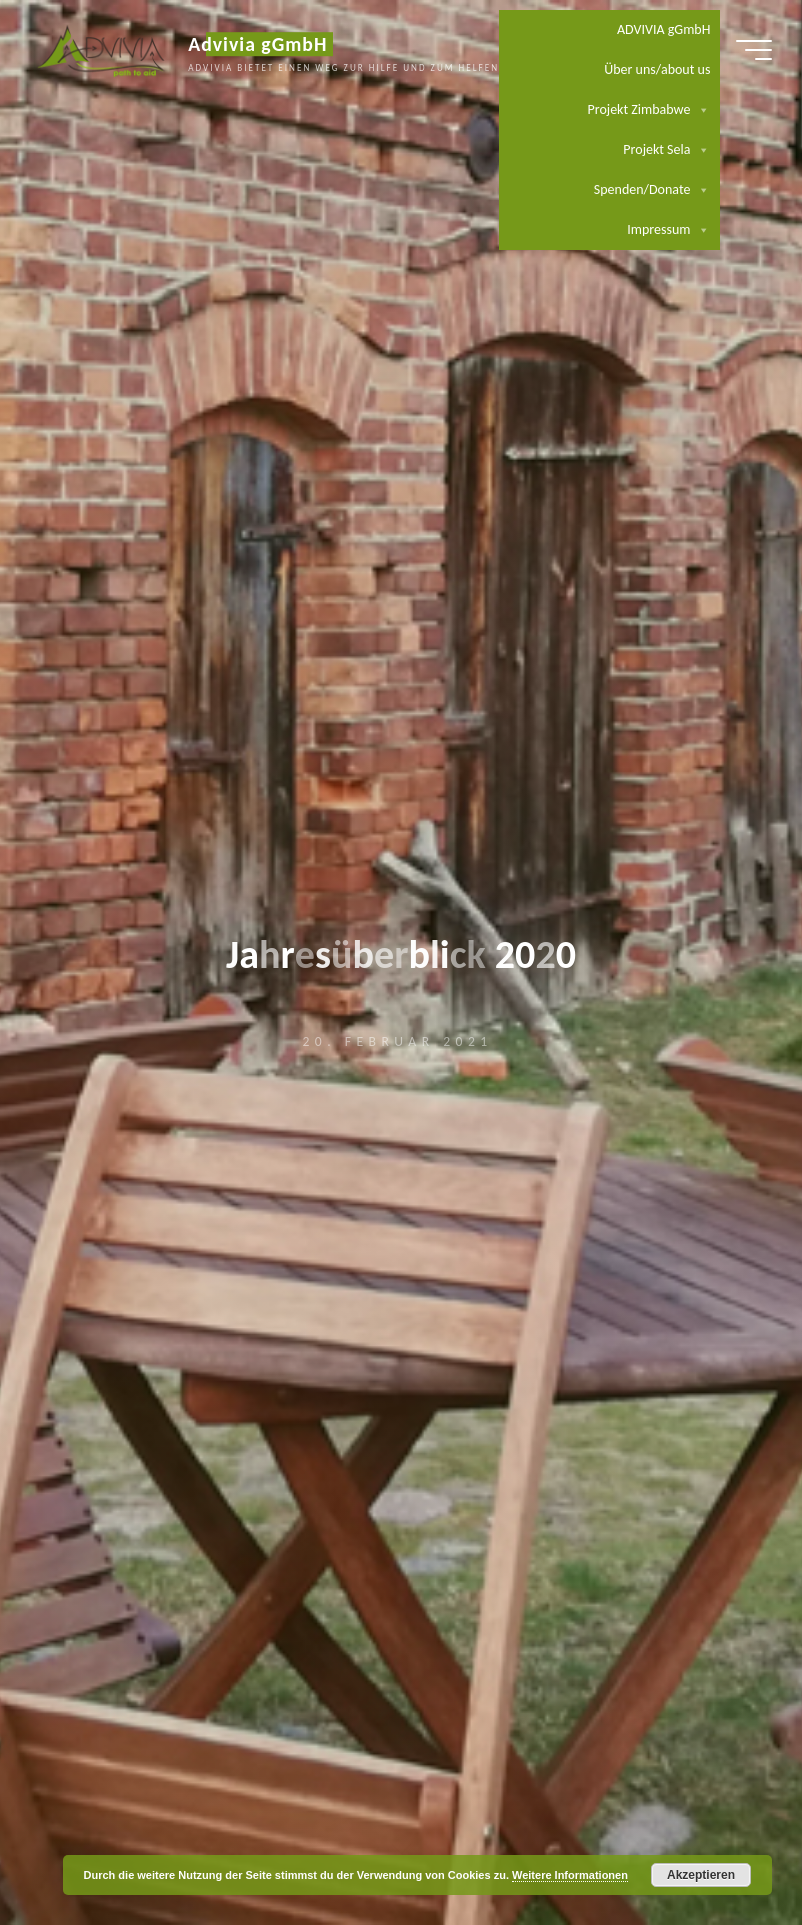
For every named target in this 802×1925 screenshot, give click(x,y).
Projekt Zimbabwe (649, 110)
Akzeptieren (701, 1875)
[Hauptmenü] (754, 50)
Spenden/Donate (652, 190)
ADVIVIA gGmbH (663, 29)
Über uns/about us (657, 69)
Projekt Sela (666, 150)
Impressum (668, 230)
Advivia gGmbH (257, 44)
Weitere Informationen (570, 1875)
